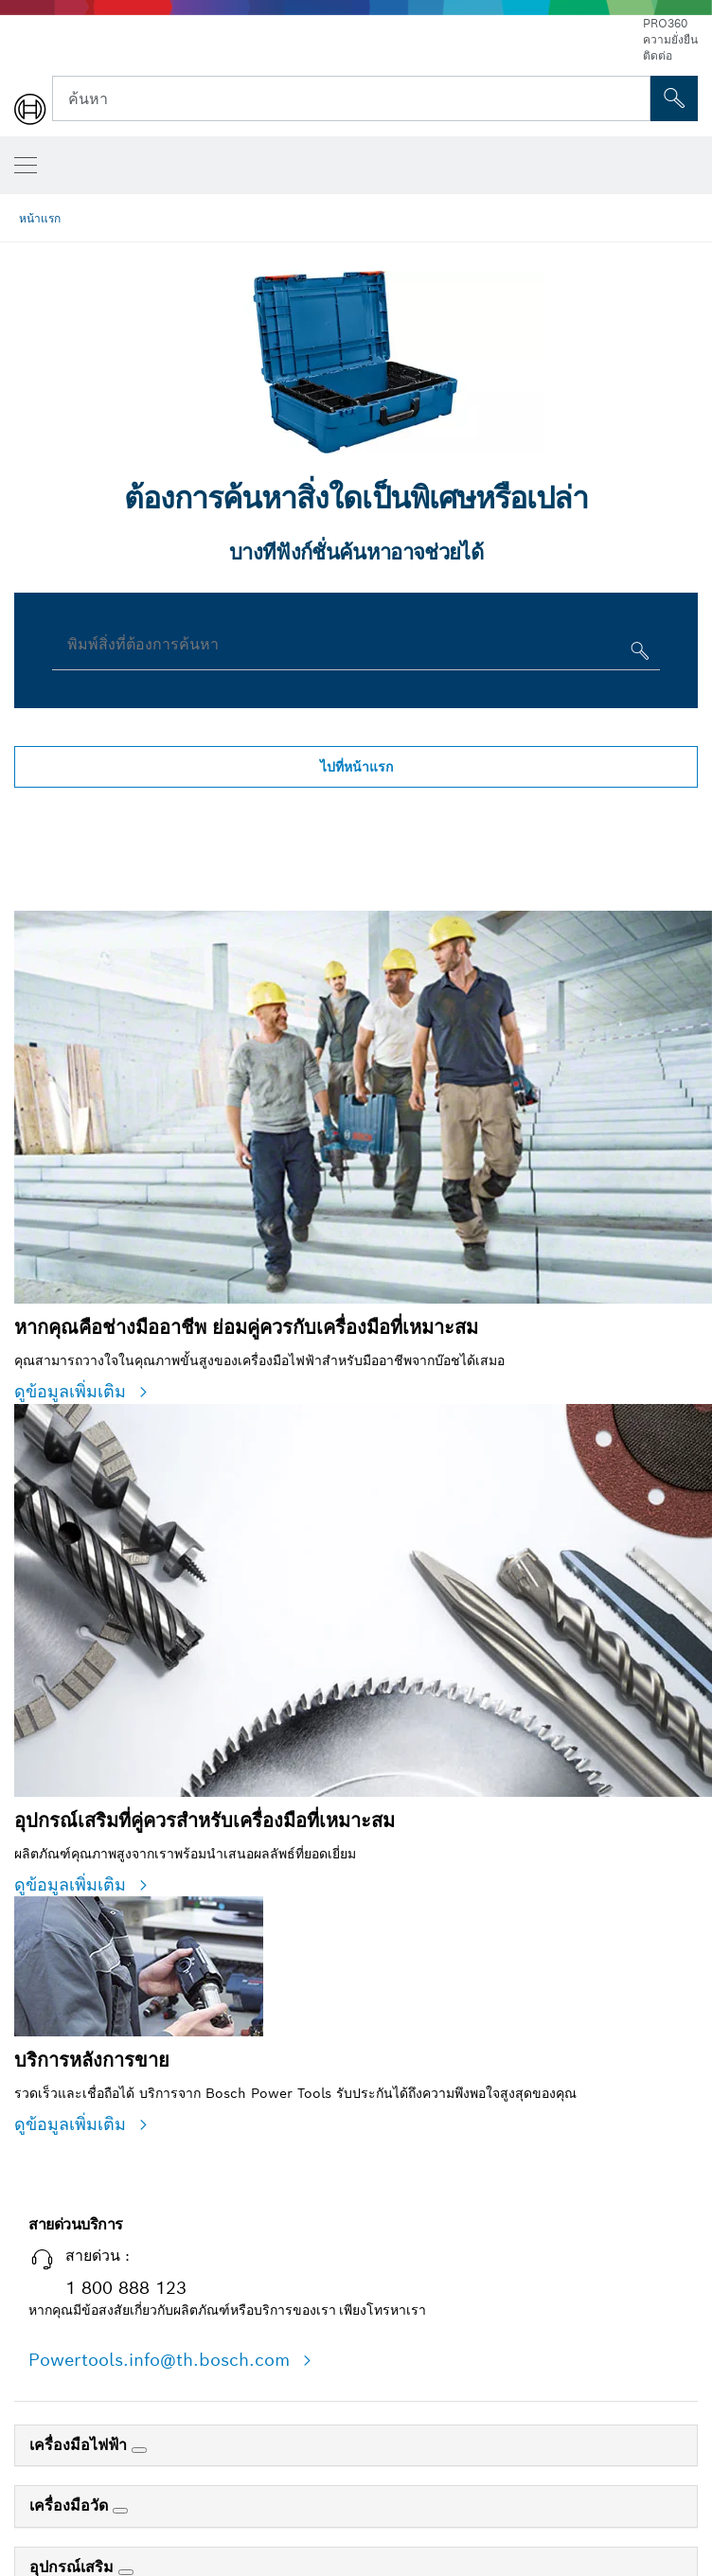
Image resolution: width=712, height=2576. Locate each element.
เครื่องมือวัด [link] (71, 2505)
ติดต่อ (657, 55)
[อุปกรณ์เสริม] (126, 2572)
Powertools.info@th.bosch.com (161, 2360)
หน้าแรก (40, 218)
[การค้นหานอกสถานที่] (674, 98)
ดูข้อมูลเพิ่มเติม (73, 1391)
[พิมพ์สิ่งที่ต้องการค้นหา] (637, 654)
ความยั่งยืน (670, 39)
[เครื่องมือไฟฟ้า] (139, 2450)
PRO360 (665, 23)
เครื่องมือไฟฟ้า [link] (80, 2445)
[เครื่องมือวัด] (120, 2511)
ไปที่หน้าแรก (356, 766)
